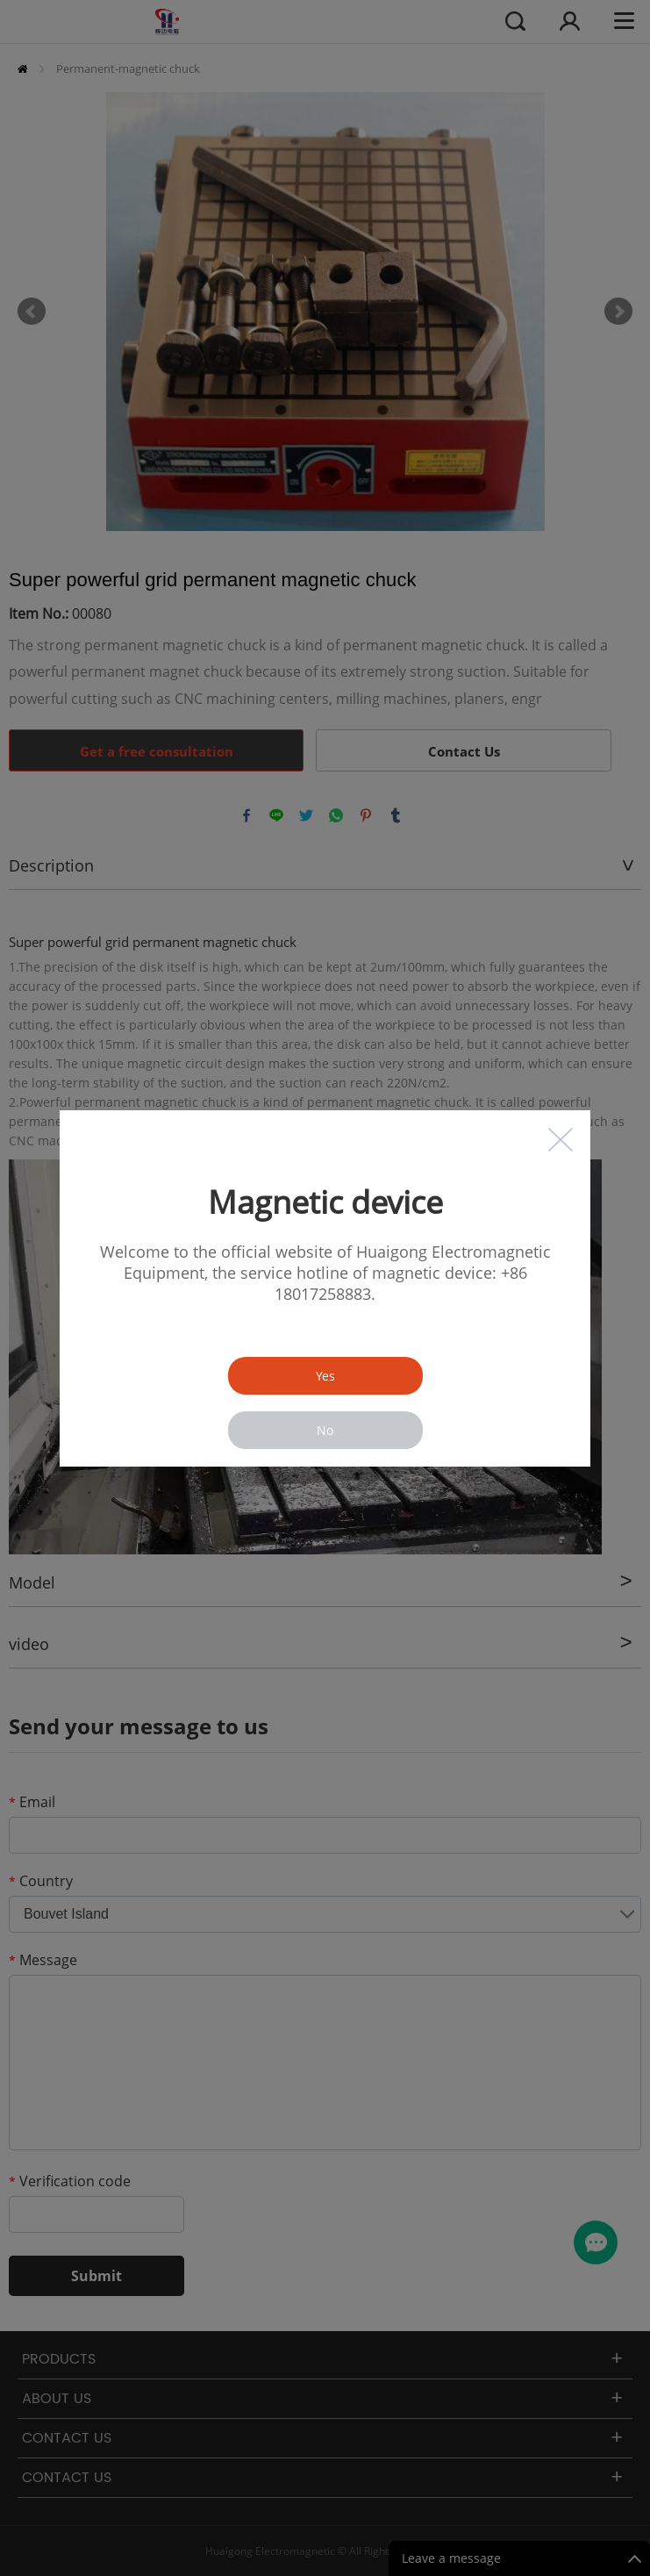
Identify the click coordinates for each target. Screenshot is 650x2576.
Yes (325, 1375)
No (325, 1430)
